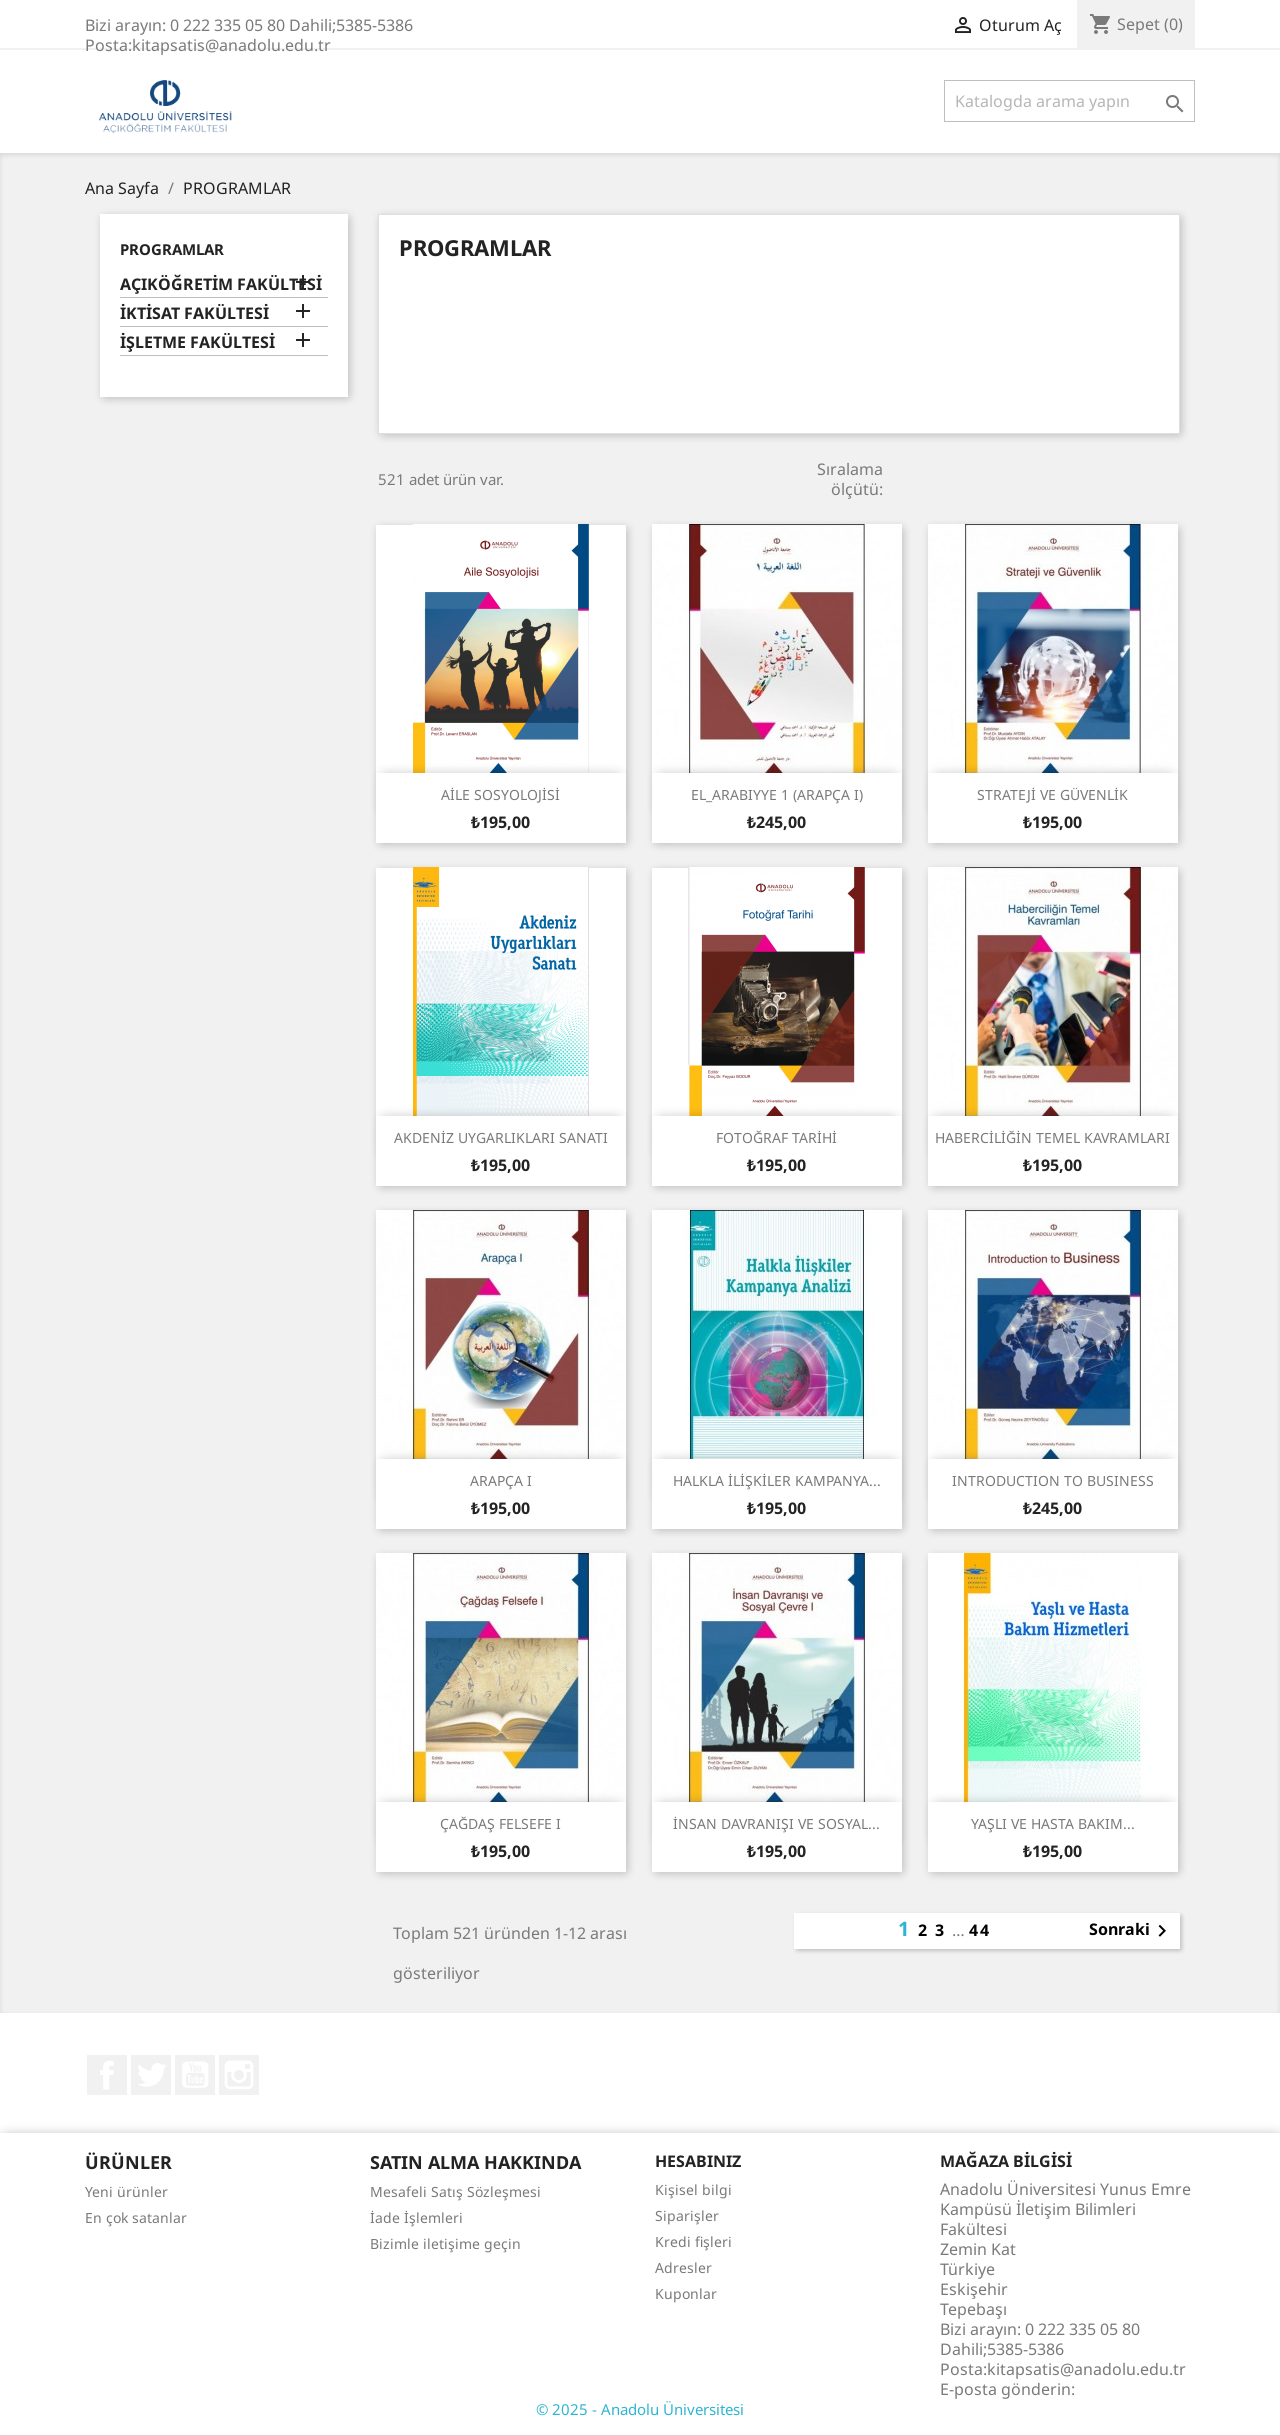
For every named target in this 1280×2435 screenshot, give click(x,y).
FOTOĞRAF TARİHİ (776, 1137)
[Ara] (1069, 101)
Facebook (107, 2075)
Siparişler (687, 2215)
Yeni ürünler (126, 2191)
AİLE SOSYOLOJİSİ (500, 794)
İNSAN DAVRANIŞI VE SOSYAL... (776, 1823)
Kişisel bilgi (693, 2189)
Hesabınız (698, 2161)
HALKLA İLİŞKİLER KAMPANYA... (777, 1480)
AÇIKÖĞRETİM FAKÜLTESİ (221, 284)
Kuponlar (686, 2293)
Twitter (151, 2075)
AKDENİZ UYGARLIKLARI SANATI (501, 1137)
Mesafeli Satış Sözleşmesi (455, 2191)
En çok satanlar (136, 2217)
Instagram (239, 2075)
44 (980, 1930)
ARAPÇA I (501, 1480)
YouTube (195, 2075)
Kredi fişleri (693, 2241)
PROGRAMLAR (172, 249)
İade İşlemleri (416, 2217)
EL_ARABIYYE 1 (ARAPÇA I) (777, 794)
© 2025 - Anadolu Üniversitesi (640, 2409)
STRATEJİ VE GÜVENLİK (1052, 794)
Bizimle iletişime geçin (445, 2243)
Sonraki (1131, 1931)
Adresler (683, 2267)
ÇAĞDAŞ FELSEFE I (500, 1823)
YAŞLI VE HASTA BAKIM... (1053, 1823)
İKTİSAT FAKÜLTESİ (194, 313)
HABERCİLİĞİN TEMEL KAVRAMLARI (1052, 1137)
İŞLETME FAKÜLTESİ (197, 342)
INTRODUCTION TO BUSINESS (1053, 1480)
